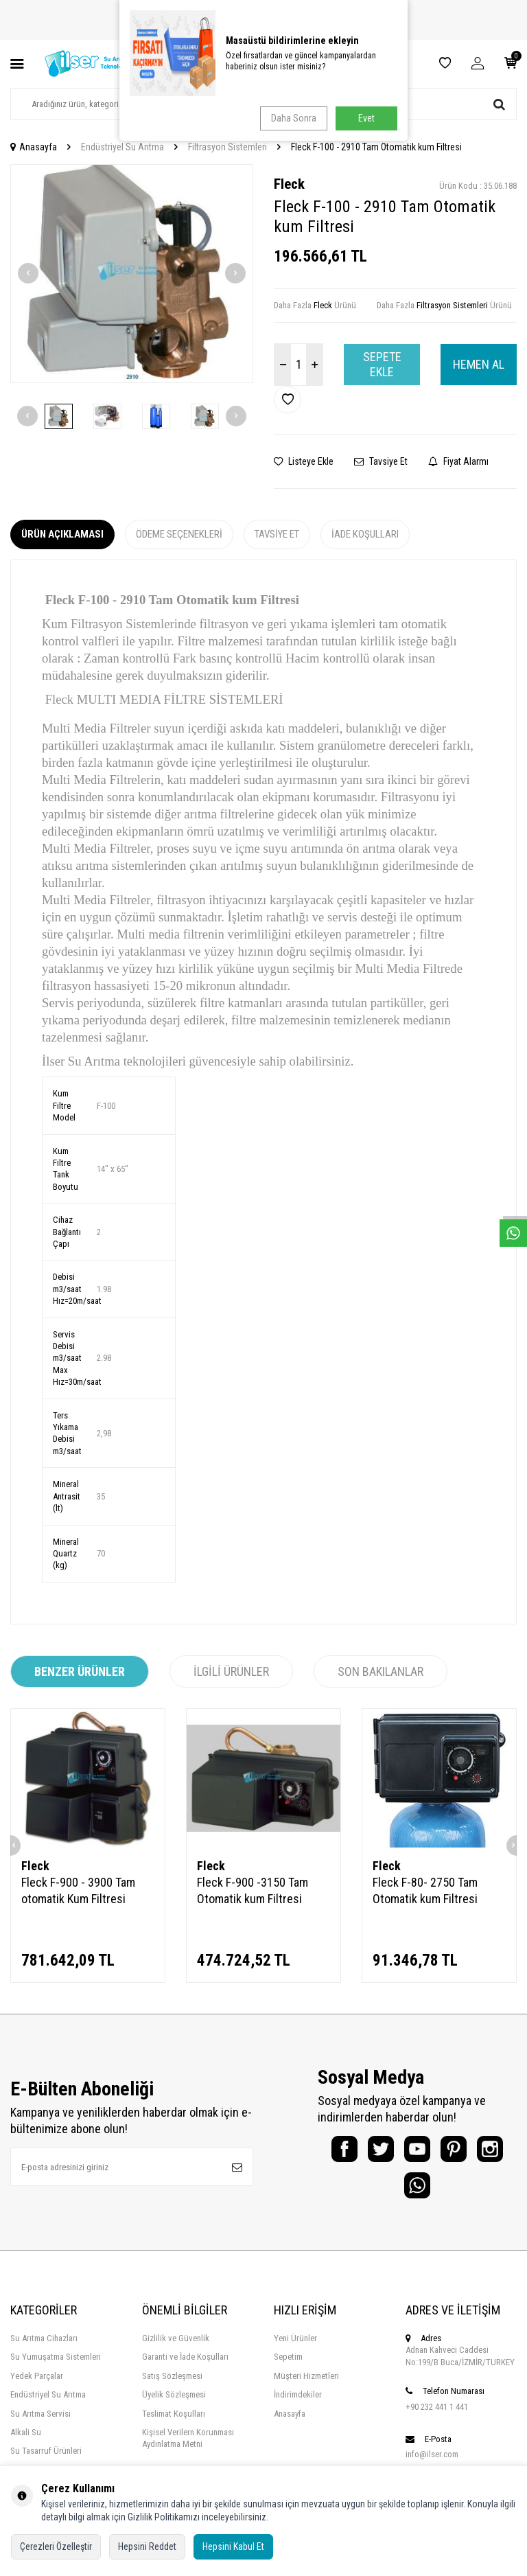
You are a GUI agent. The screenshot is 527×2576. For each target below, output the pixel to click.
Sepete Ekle (382, 364)
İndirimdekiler (298, 2404)
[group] (132, 273)
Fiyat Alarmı (458, 461)
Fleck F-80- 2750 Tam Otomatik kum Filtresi (425, 1890)
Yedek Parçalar (36, 2385)
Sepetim (288, 2366)
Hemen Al (478, 364)
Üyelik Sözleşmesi (174, 2404)
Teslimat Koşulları (173, 2422)
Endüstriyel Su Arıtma (122, 146)
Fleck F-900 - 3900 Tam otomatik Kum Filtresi (78, 1890)
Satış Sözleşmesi (172, 2385)
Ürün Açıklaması (62, 534)
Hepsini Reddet (147, 2546)
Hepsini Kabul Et (233, 2546)
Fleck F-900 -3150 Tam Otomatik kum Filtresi (252, 1890)
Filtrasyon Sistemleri (227, 146)
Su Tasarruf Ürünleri (46, 2460)
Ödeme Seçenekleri (179, 534)
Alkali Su (25, 2442)
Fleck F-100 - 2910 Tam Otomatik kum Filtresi (376, 146)
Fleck (289, 184)
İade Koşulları (365, 534)
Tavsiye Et (381, 461)
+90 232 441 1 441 (437, 2416)
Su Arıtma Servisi (40, 2422)
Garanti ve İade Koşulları (185, 2366)
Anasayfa (33, 146)
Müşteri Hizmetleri (306, 2385)
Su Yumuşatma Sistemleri (55, 2366)
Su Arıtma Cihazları (44, 2348)
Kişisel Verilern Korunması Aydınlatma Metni (188, 2448)
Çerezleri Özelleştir (56, 2546)
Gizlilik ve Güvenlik (175, 2348)
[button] (28, 273)
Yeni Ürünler (295, 2348)
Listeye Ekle (303, 461)
